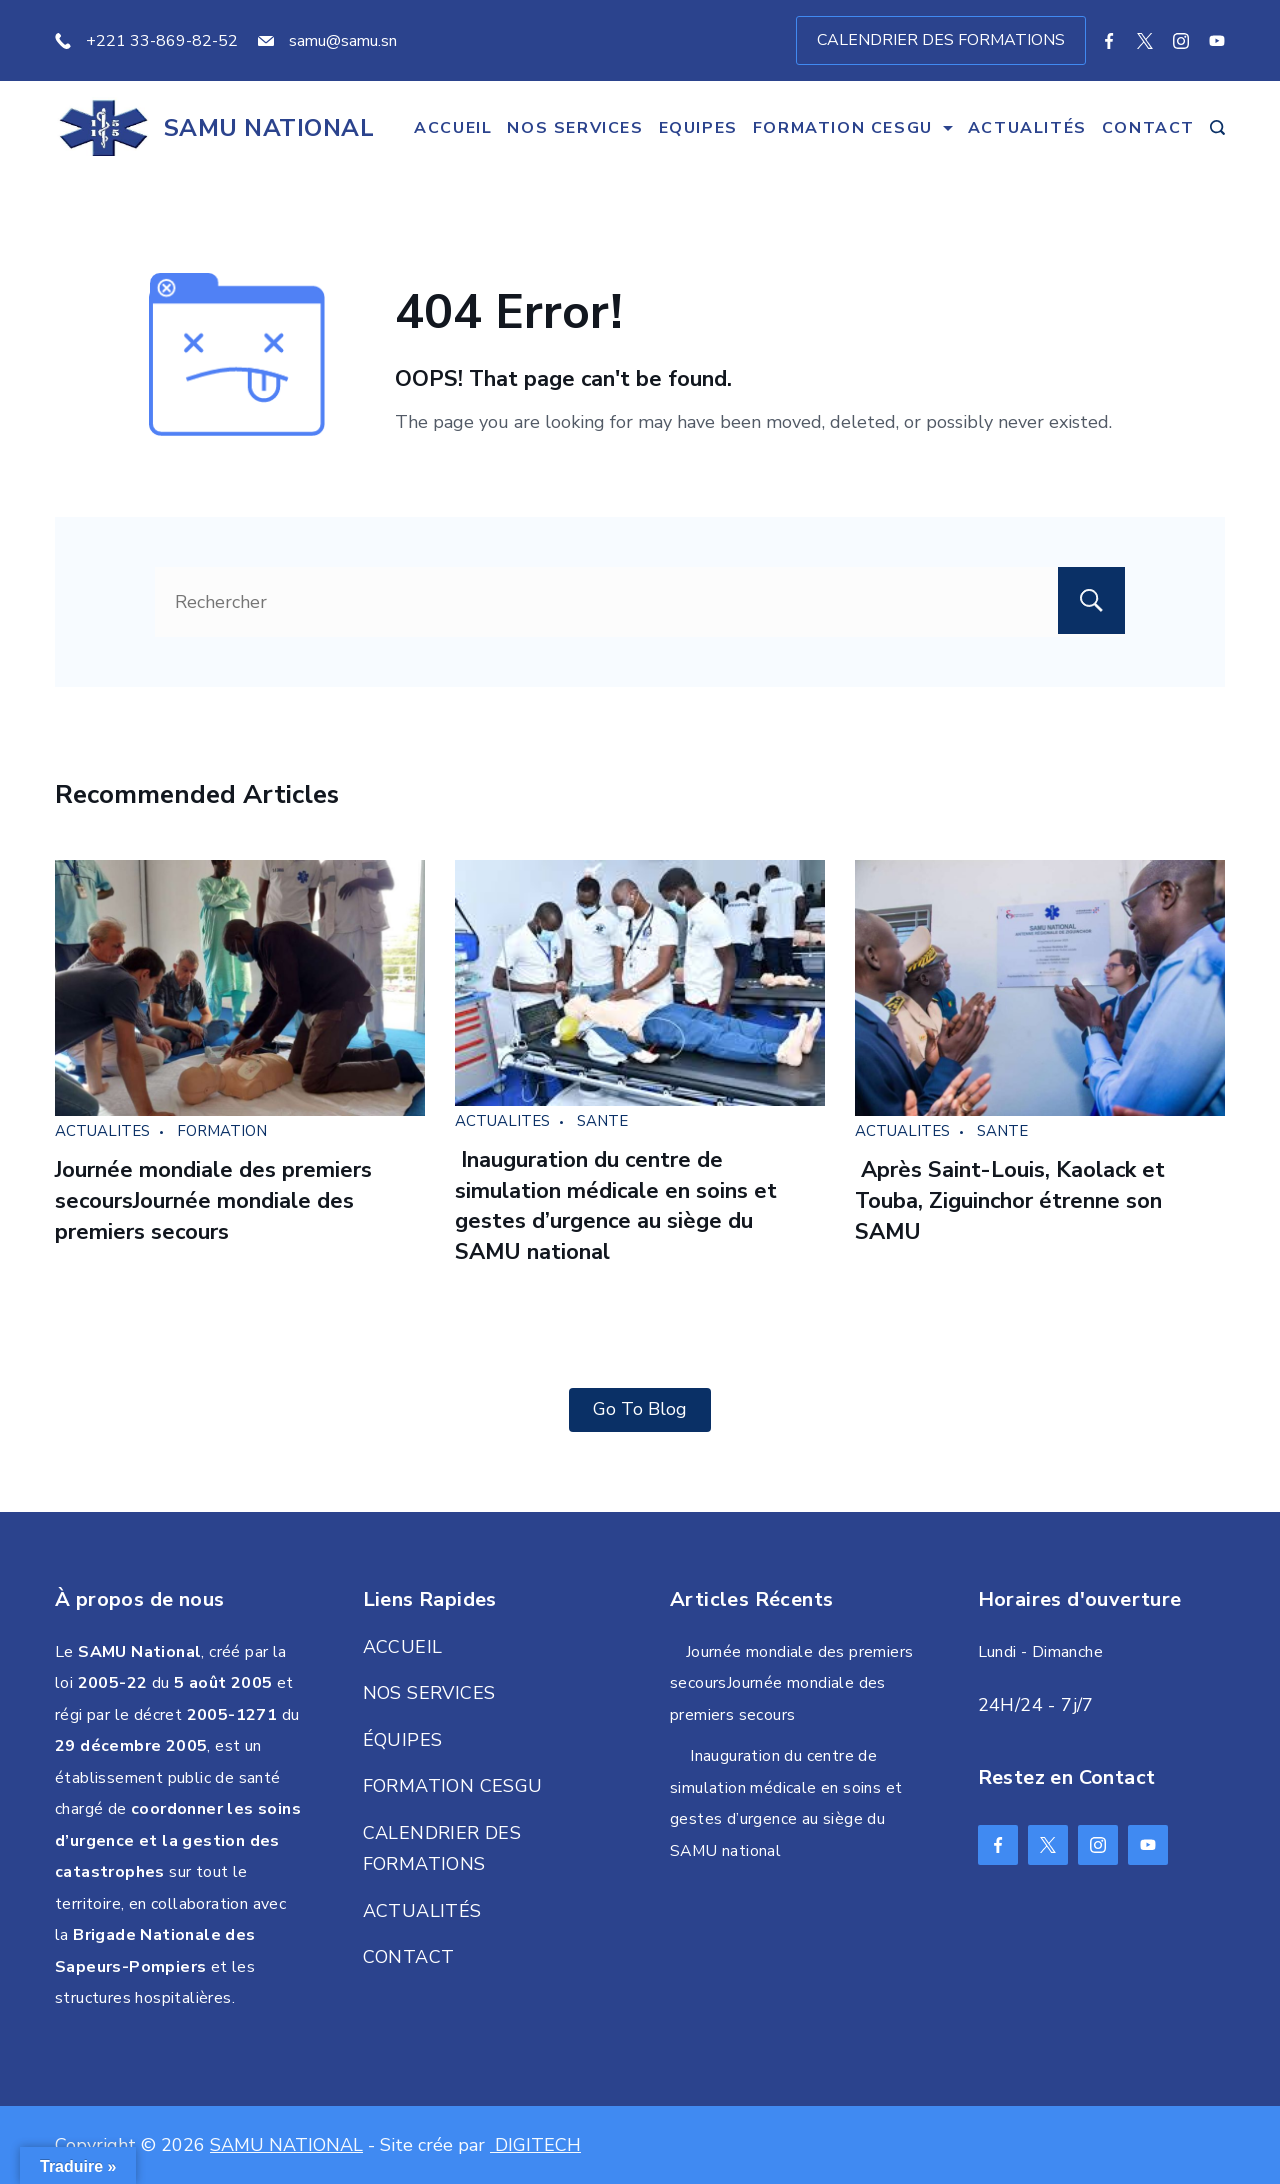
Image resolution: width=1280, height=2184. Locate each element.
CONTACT (1148, 128)
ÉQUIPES (403, 1740)
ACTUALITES (102, 1131)
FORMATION (222, 1131)
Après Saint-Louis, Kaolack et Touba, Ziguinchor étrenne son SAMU (1010, 1201)
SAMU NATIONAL (269, 128)
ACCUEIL (453, 128)
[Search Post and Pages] (1217, 127)
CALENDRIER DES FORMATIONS (941, 40)
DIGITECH (535, 2145)
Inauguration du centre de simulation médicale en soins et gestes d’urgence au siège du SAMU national (616, 1206)
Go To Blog (640, 1409)
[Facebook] (1109, 41)
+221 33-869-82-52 (162, 41)
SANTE (602, 1121)
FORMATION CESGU (853, 128)
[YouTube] (1217, 41)
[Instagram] (1181, 41)
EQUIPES (698, 128)
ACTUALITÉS (1027, 128)
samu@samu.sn (343, 41)
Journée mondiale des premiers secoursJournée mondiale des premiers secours (213, 1201)
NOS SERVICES (575, 128)
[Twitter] (1145, 41)
